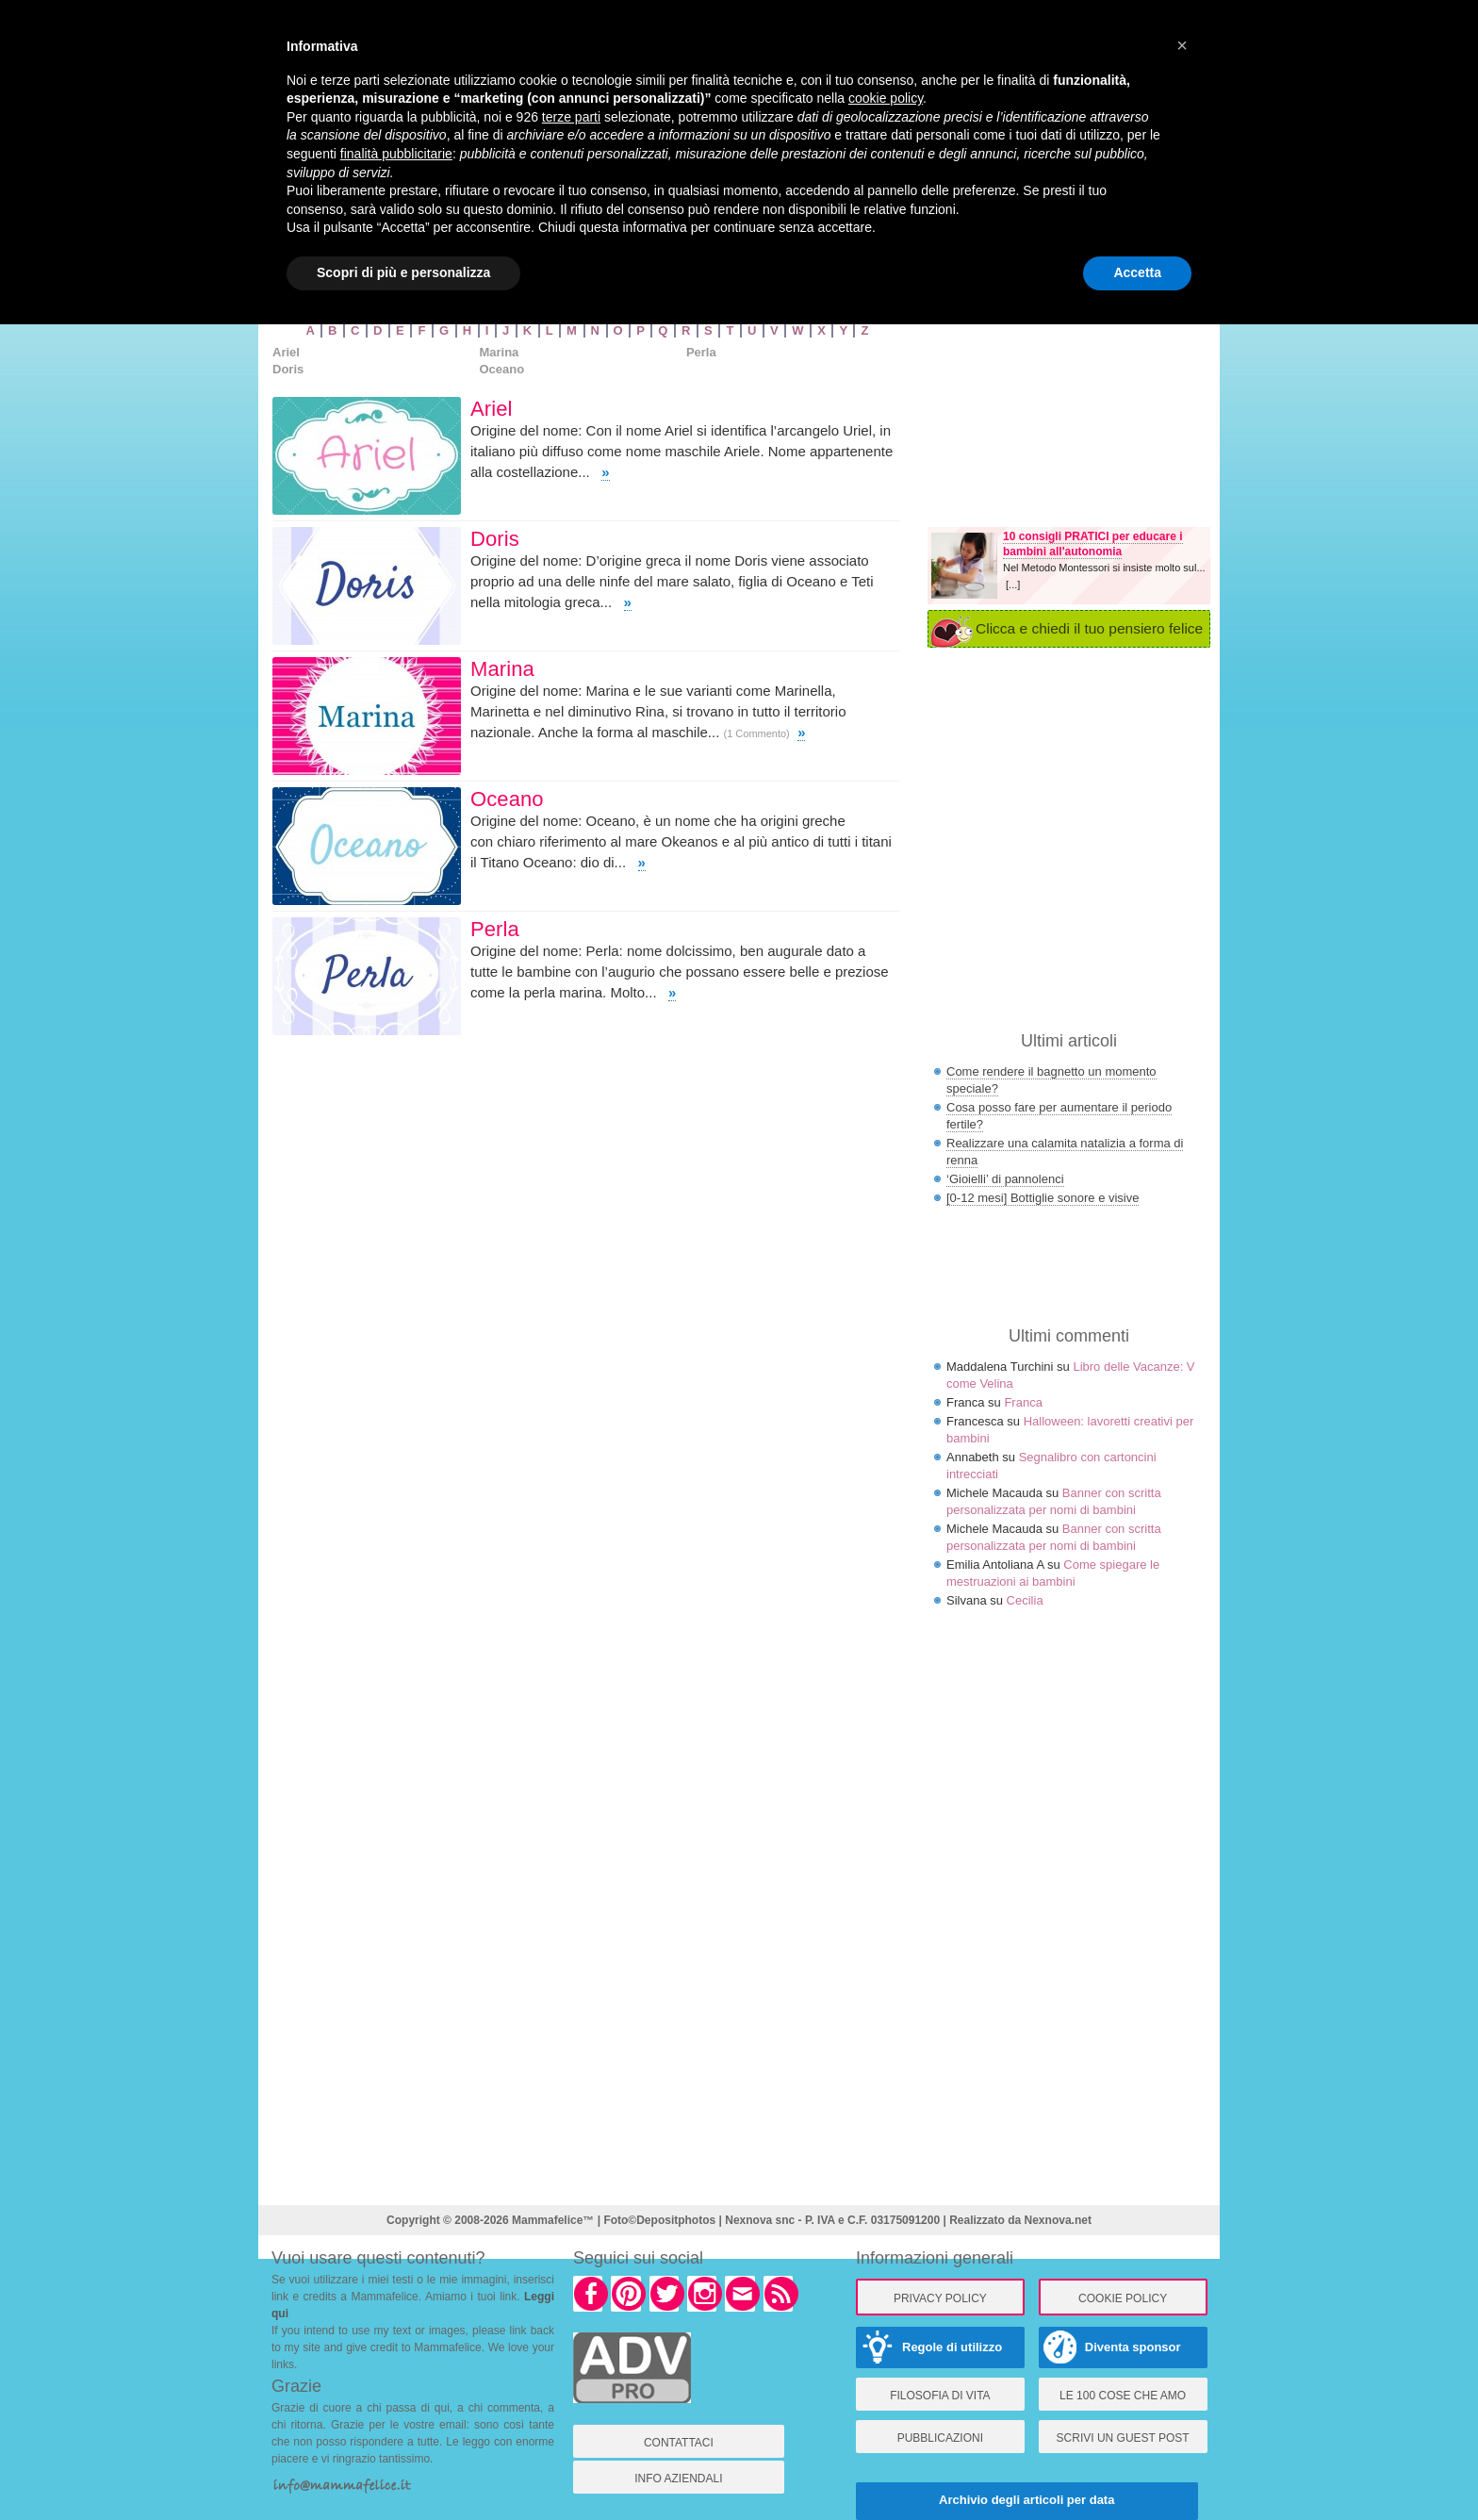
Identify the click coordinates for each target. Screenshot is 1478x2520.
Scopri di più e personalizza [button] (403, 272)
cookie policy (885, 98)
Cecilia (1025, 1600)
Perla (701, 352)
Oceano (501, 369)
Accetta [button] (1137, 272)
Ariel (286, 352)
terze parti (571, 116)
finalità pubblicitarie (396, 153)
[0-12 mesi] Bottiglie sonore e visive (1042, 1198)
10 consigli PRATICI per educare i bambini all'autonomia (1093, 544)
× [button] (1182, 45)
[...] (1013, 584)
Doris (288, 369)
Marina (498, 352)
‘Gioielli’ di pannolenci (1005, 1179)
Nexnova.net (1058, 2220)
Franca (1023, 1402)
